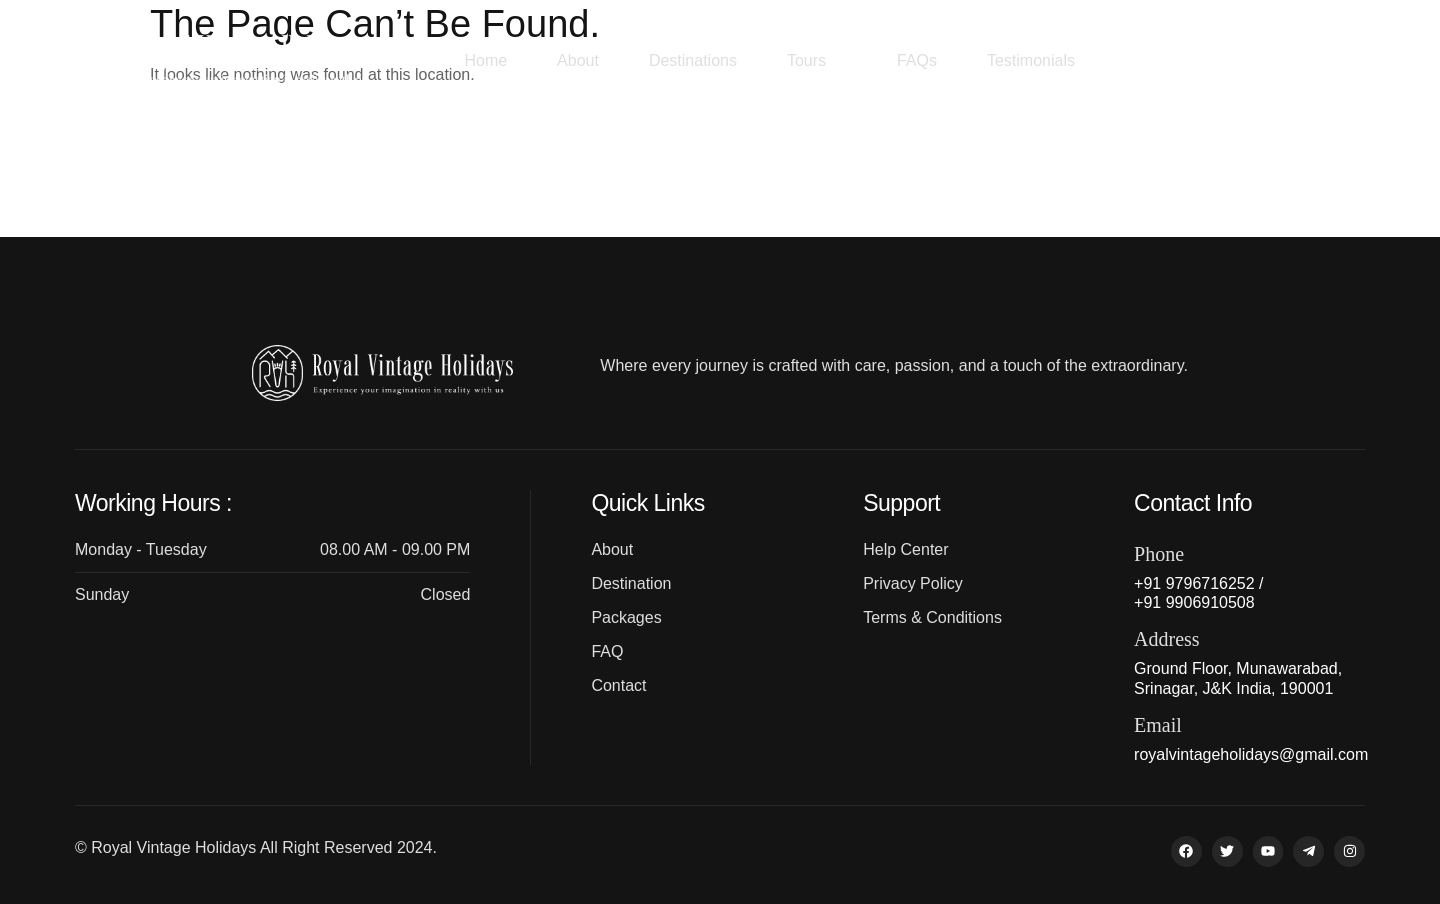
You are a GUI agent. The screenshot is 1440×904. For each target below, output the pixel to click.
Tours (817, 60)
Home (485, 60)
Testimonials (1031, 60)
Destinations (693, 60)
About (578, 60)
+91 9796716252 (1275, 61)
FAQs (917, 60)
